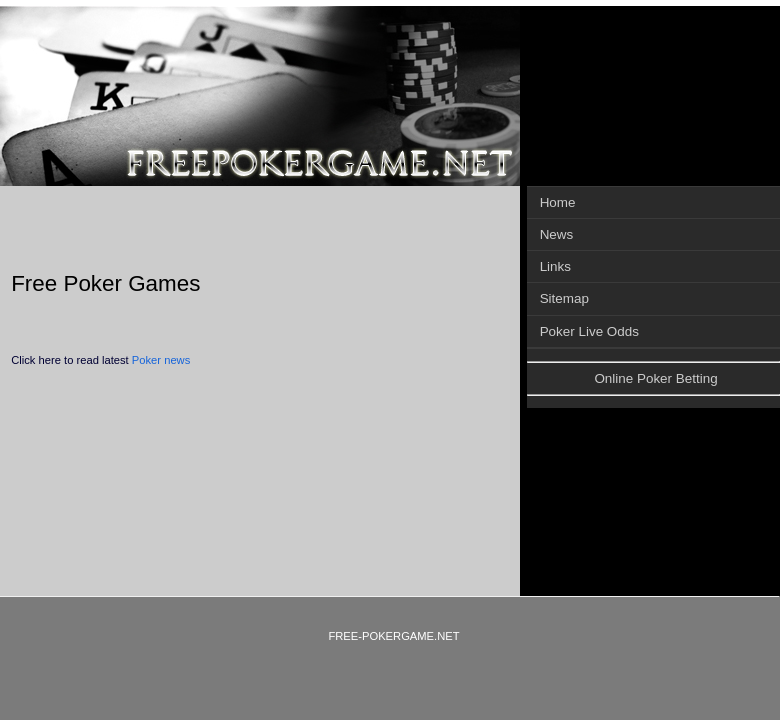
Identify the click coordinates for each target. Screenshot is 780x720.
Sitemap (564, 298)
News (557, 234)
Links (555, 266)
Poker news (161, 360)
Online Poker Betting (655, 378)
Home (558, 202)
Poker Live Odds (589, 331)
